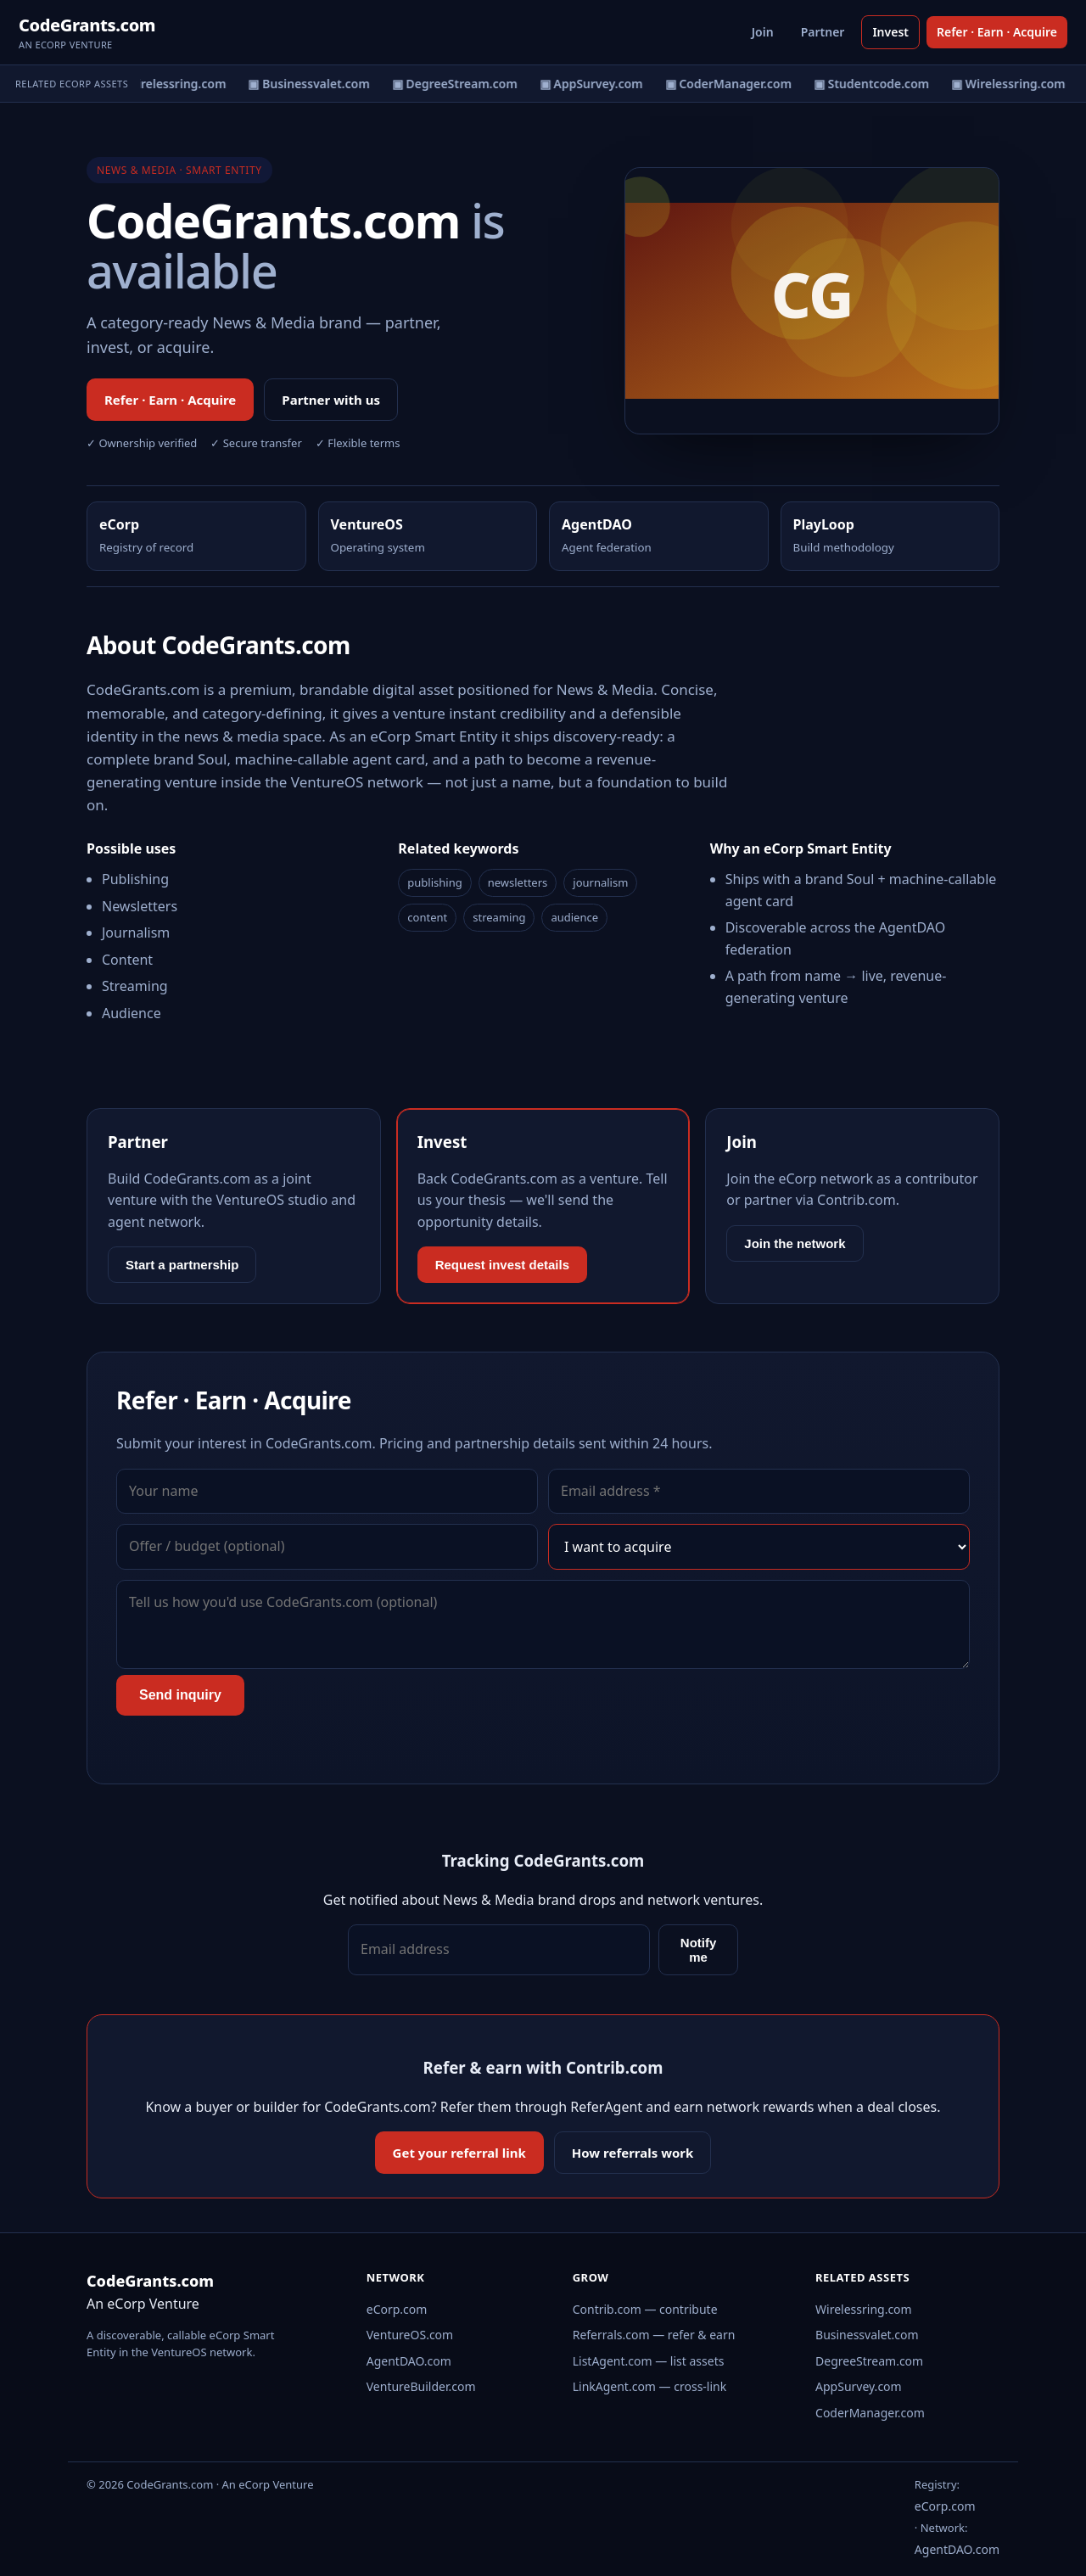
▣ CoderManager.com (738, 84)
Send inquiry (180, 1695)
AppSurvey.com (858, 2386)
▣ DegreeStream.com (464, 84)
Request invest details (502, 1264)
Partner (823, 32)
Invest (890, 32)
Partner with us (331, 399)
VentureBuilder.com (421, 2386)
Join (763, 32)
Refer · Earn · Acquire (997, 32)
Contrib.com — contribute (645, 2309)
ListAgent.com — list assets (649, 2361)
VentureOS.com (410, 2335)
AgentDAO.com (409, 2361)
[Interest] (759, 1547)
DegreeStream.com (869, 2361)
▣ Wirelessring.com (178, 84)
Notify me (698, 1949)
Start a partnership (182, 1264)
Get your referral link (459, 2152)
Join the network (794, 1243)
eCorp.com (397, 2309)
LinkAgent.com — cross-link (650, 2386)
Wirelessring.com (863, 2309)
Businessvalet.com (867, 2335)
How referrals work (633, 2152)
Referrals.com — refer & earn (654, 2335)
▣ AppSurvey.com (600, 84)
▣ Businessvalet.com (318, 84)
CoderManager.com (870, 2413)
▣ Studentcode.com (881, 84)
